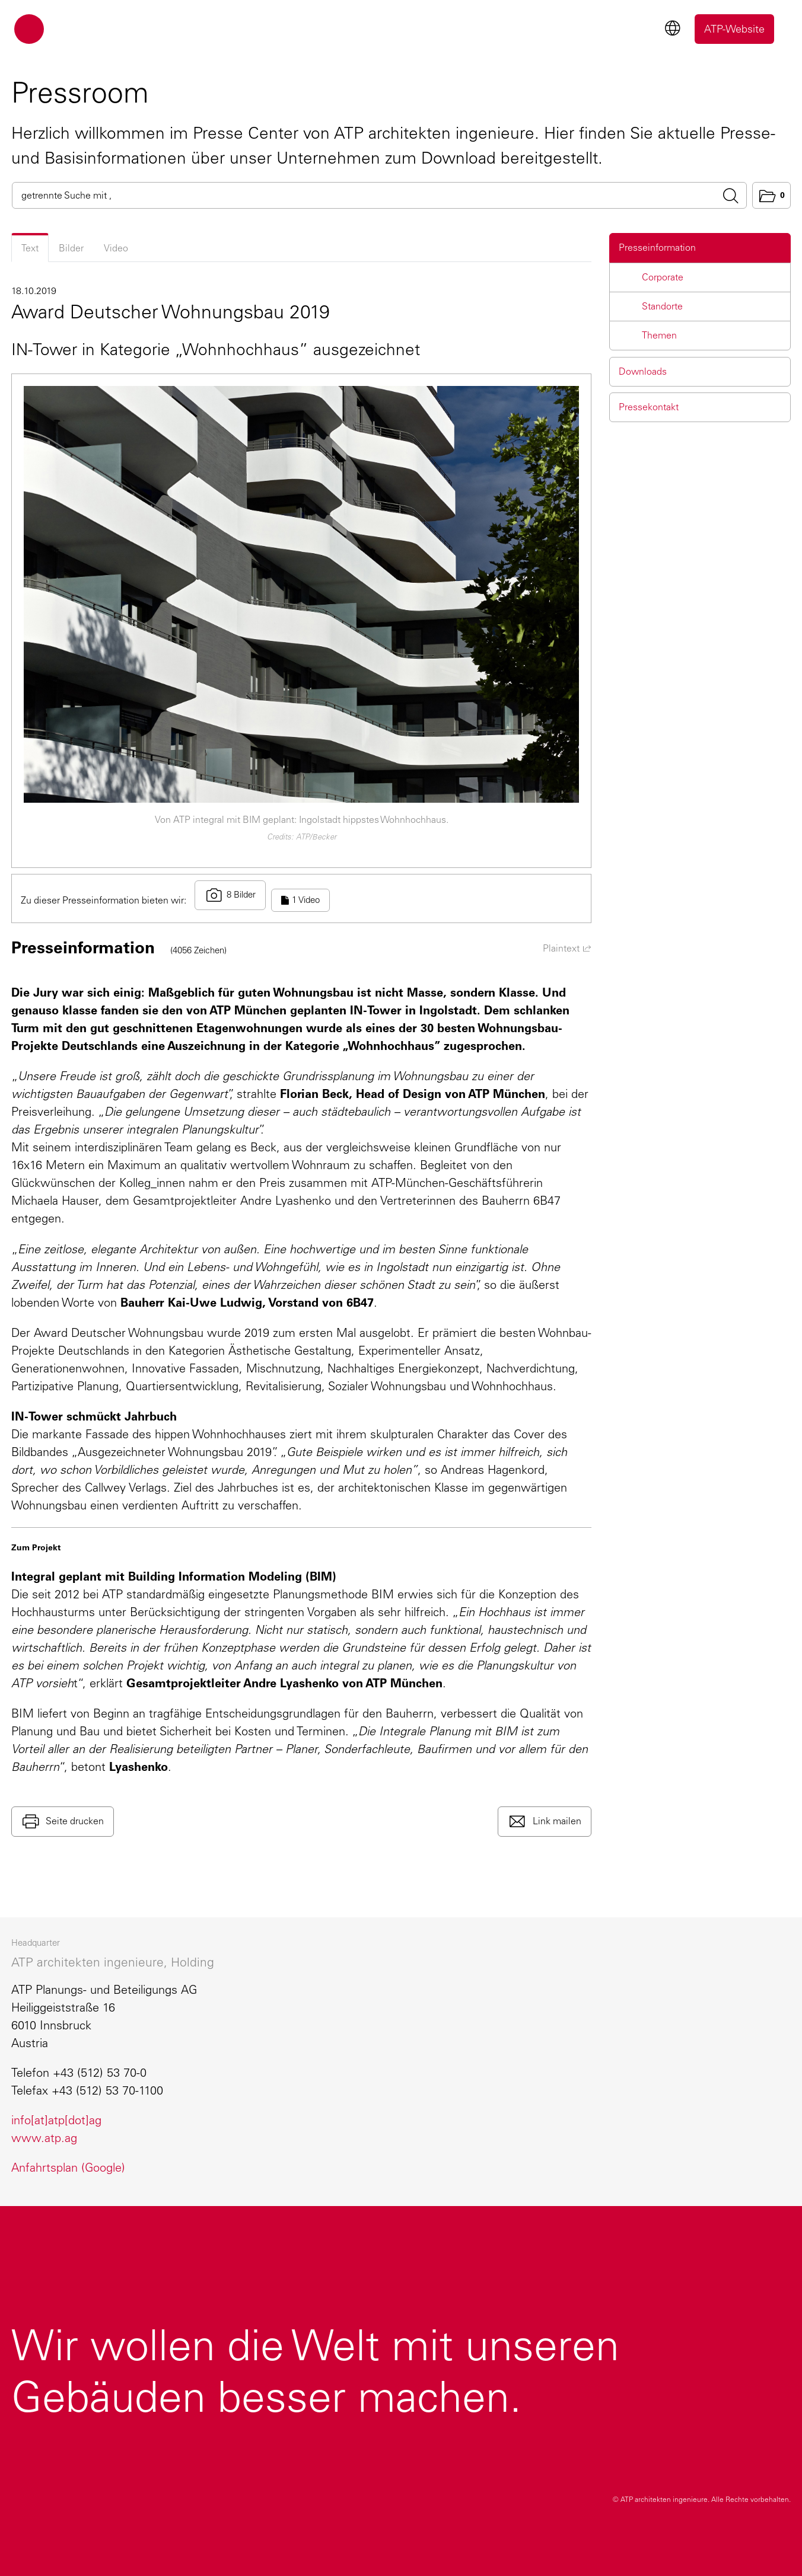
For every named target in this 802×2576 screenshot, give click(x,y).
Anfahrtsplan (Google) (68, 2167)
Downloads (643, 371)
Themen (659, 335)
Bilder (71, 248)
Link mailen (555, 1820)
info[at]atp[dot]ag (56, 2120)
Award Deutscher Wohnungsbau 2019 (170, 312)
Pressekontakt (649, 407)
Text (30, 248)
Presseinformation (657, 247)
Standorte (662, 306)
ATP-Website (734, 29)
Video (116, 248)
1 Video (300, 900)
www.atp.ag (44, 2138)
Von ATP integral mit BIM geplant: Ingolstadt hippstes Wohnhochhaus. (301, 819)
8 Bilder (230, 895)
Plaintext (567, 948)
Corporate (662, 277)
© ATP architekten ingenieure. (702, 2499)
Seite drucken (74, 1820)
